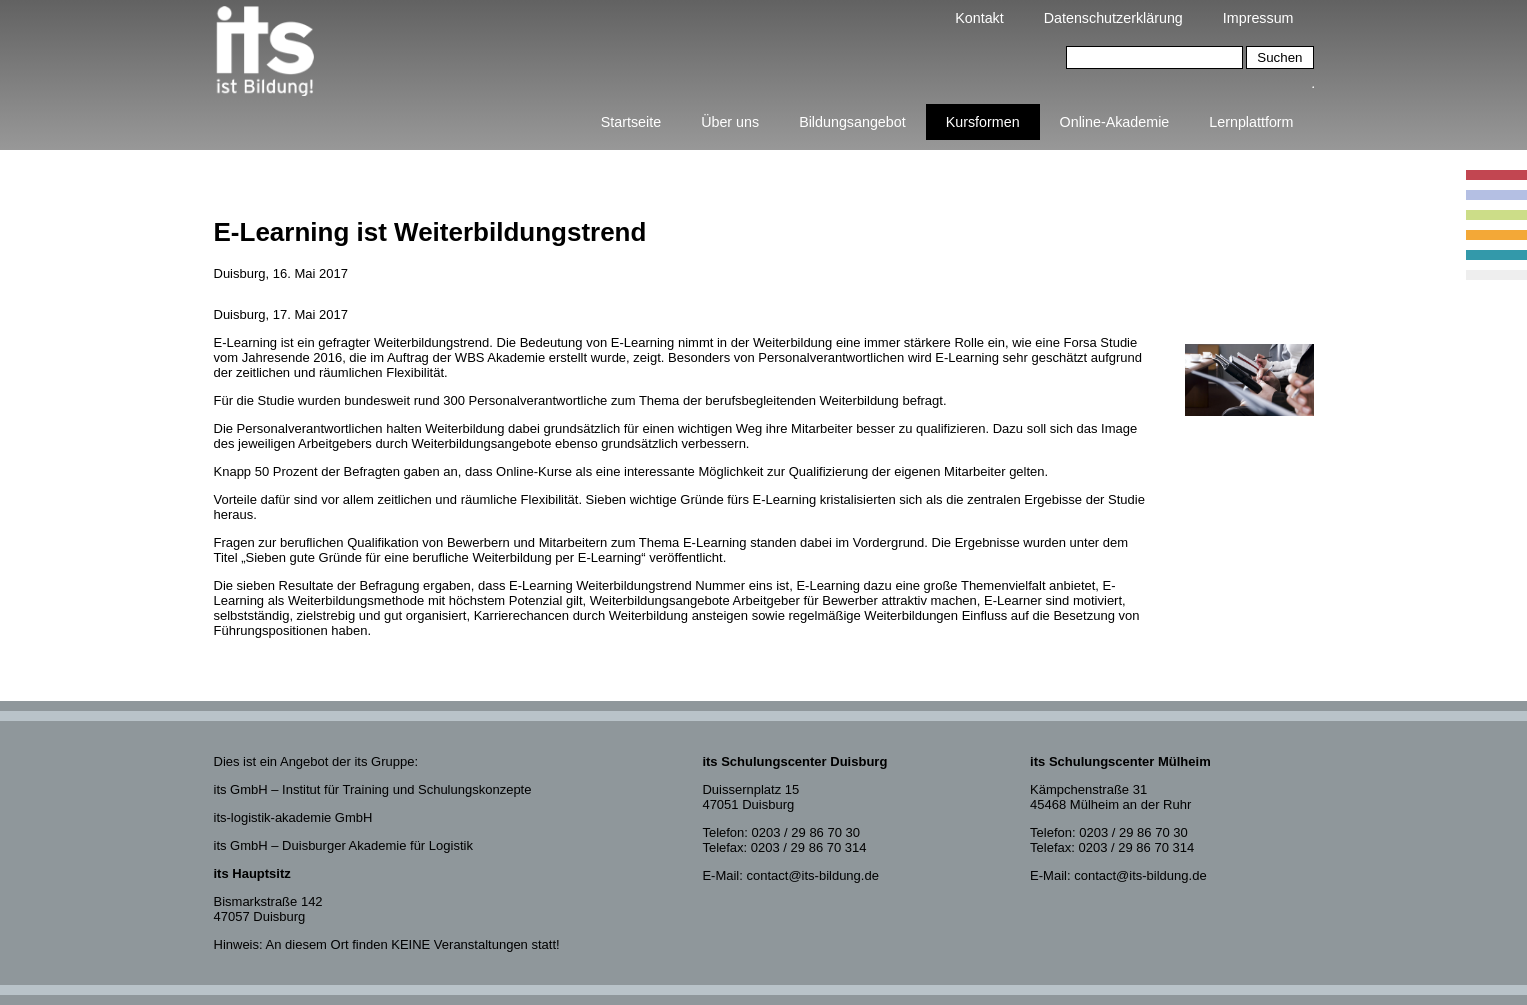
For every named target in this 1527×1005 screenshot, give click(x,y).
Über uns (730, 122)
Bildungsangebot (852, 122)
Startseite (631, 122)
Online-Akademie (1115, 122)
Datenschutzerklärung (1113, 18)
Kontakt (979, 18)
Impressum (1258, 18)
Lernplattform (1251, 122)
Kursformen (983, 122)
